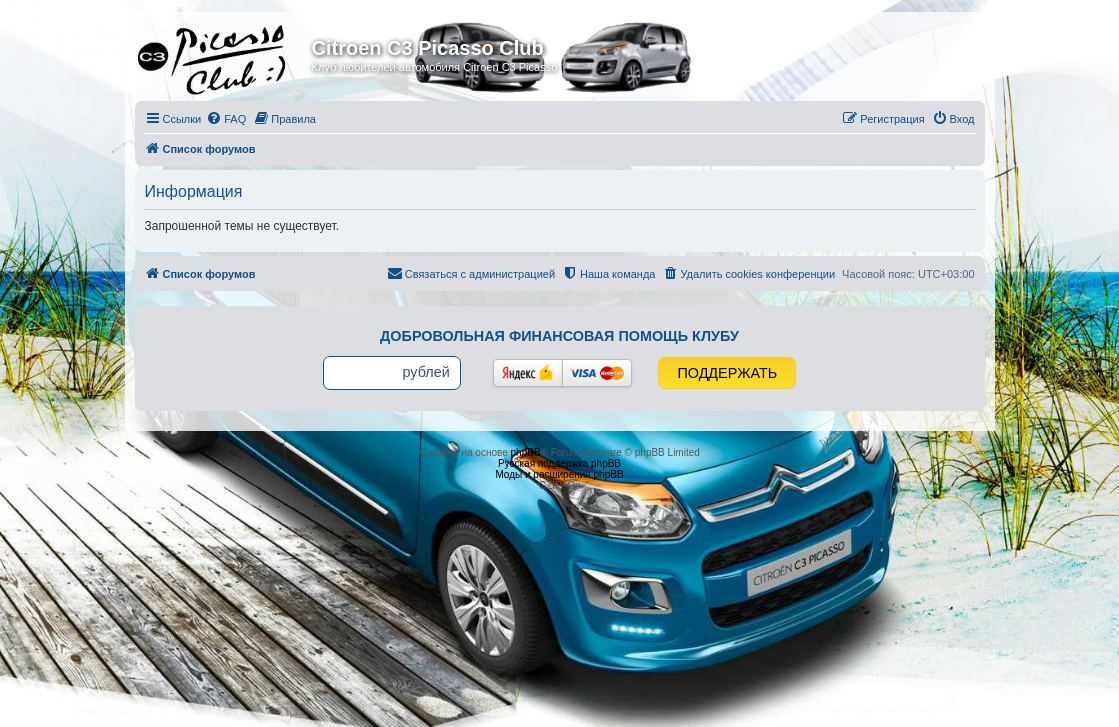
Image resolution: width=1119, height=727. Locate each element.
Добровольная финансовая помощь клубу (559, 336)
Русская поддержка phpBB (559, 463)
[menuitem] (226, 119)
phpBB (526, 452)
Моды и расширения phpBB (559, 474)
